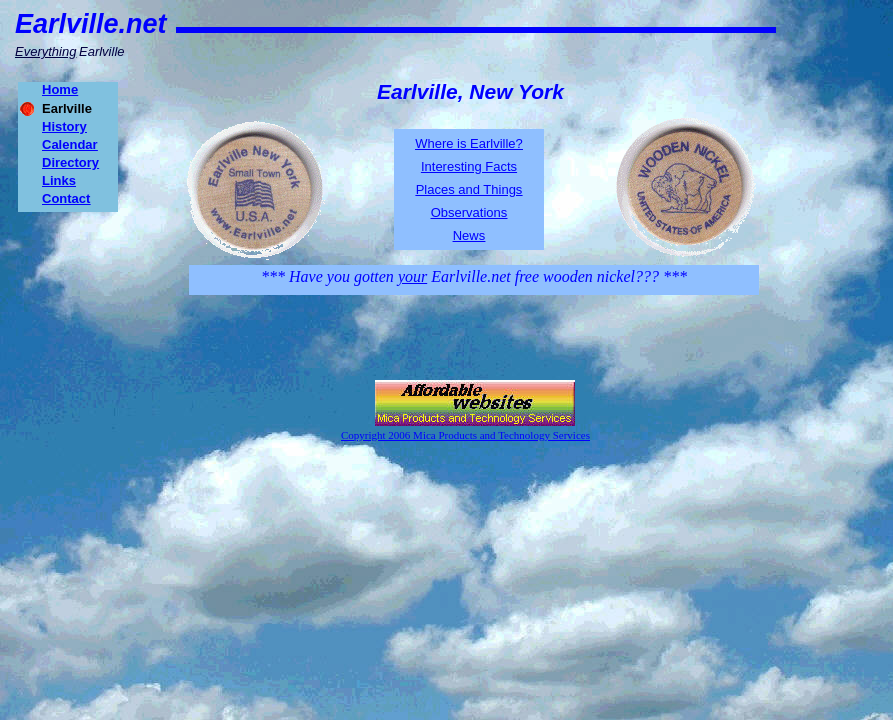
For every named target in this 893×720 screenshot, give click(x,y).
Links (59, 180)
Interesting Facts (469, 166)
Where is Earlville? (469, 143)
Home (60, 89)
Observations (469, 212)
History (64, 126)
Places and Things (469, 189)
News (469, 235)
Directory (70, 162)
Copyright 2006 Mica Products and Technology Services (465, 435)
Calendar (70, 144)
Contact (66, 198)
